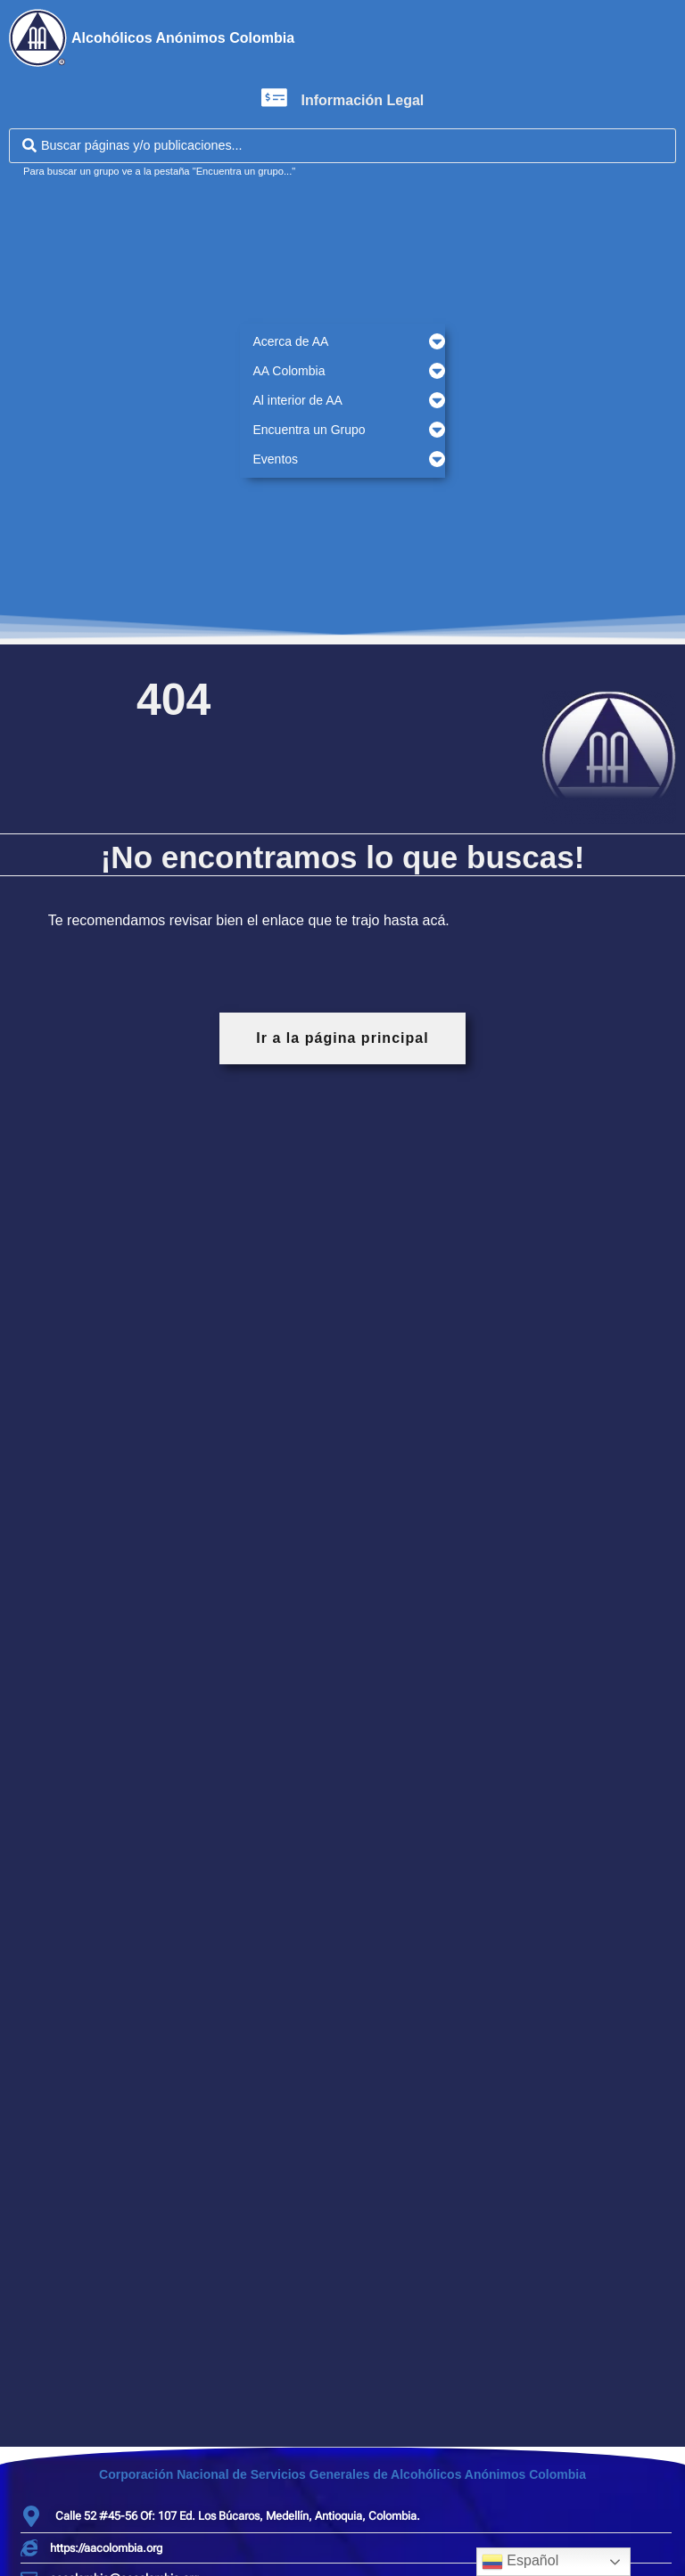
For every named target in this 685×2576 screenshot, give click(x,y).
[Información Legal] (274, 98)
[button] (343, 342)
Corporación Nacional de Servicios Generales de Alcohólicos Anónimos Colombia (342, 2474)
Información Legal (363, 100)
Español (520, 2561)
